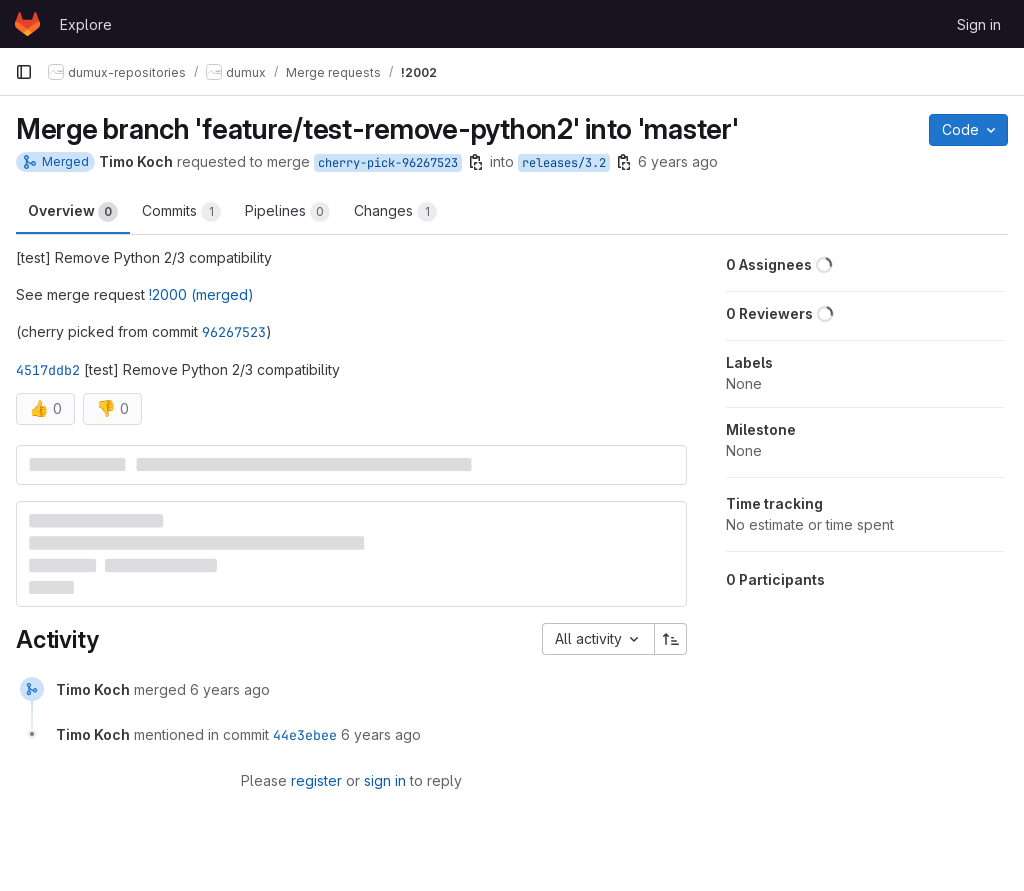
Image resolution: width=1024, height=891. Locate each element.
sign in (385, 780)
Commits (181, 212)
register (316, 780)
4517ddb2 (48, 370)
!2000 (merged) (201, 294)
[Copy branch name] (476, 162)
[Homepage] (27, 24)
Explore (86, 24)
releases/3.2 (564, 163)
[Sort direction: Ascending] (671, 639)
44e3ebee (305, 735)
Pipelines (287, 212)
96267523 (234, 332)
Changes (395, 212)
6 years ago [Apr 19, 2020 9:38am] (678, 161)
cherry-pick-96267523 (388, 163)
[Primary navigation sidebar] (24, 72)
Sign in (979, 24)
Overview (73, 212)
